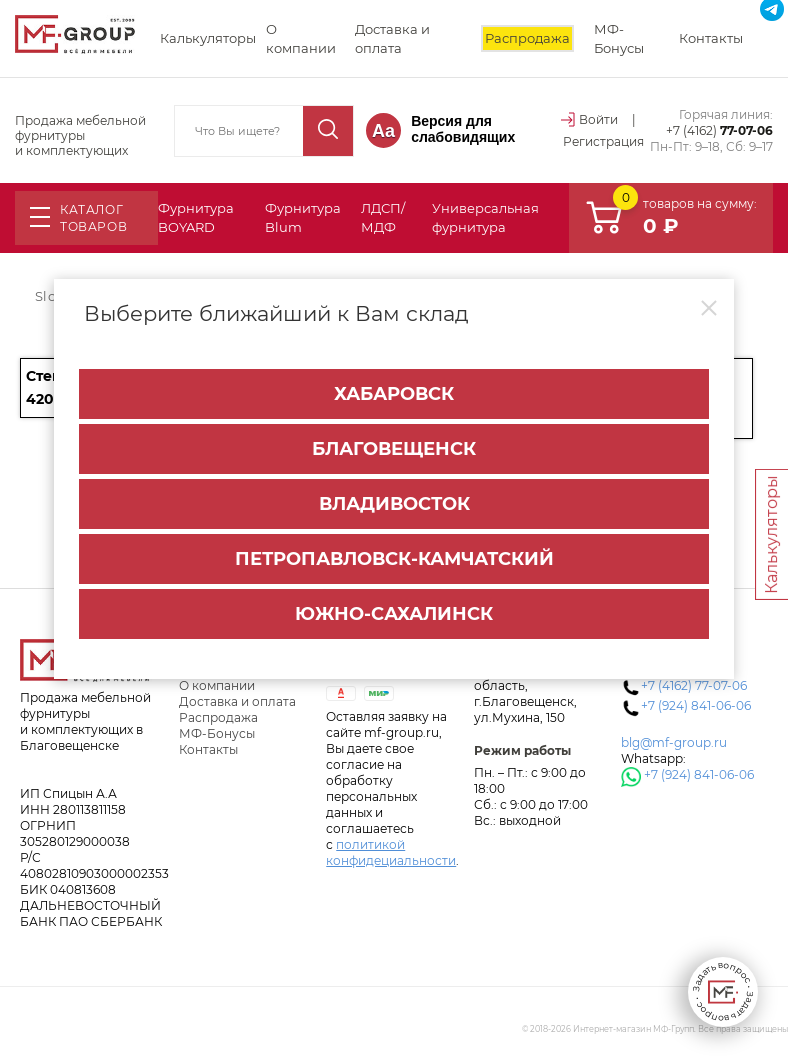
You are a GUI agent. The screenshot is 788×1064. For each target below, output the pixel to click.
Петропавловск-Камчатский (394, 559)
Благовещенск (394, 449)
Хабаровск (394, 394)
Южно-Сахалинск (394, 614)
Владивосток (394, 504)
